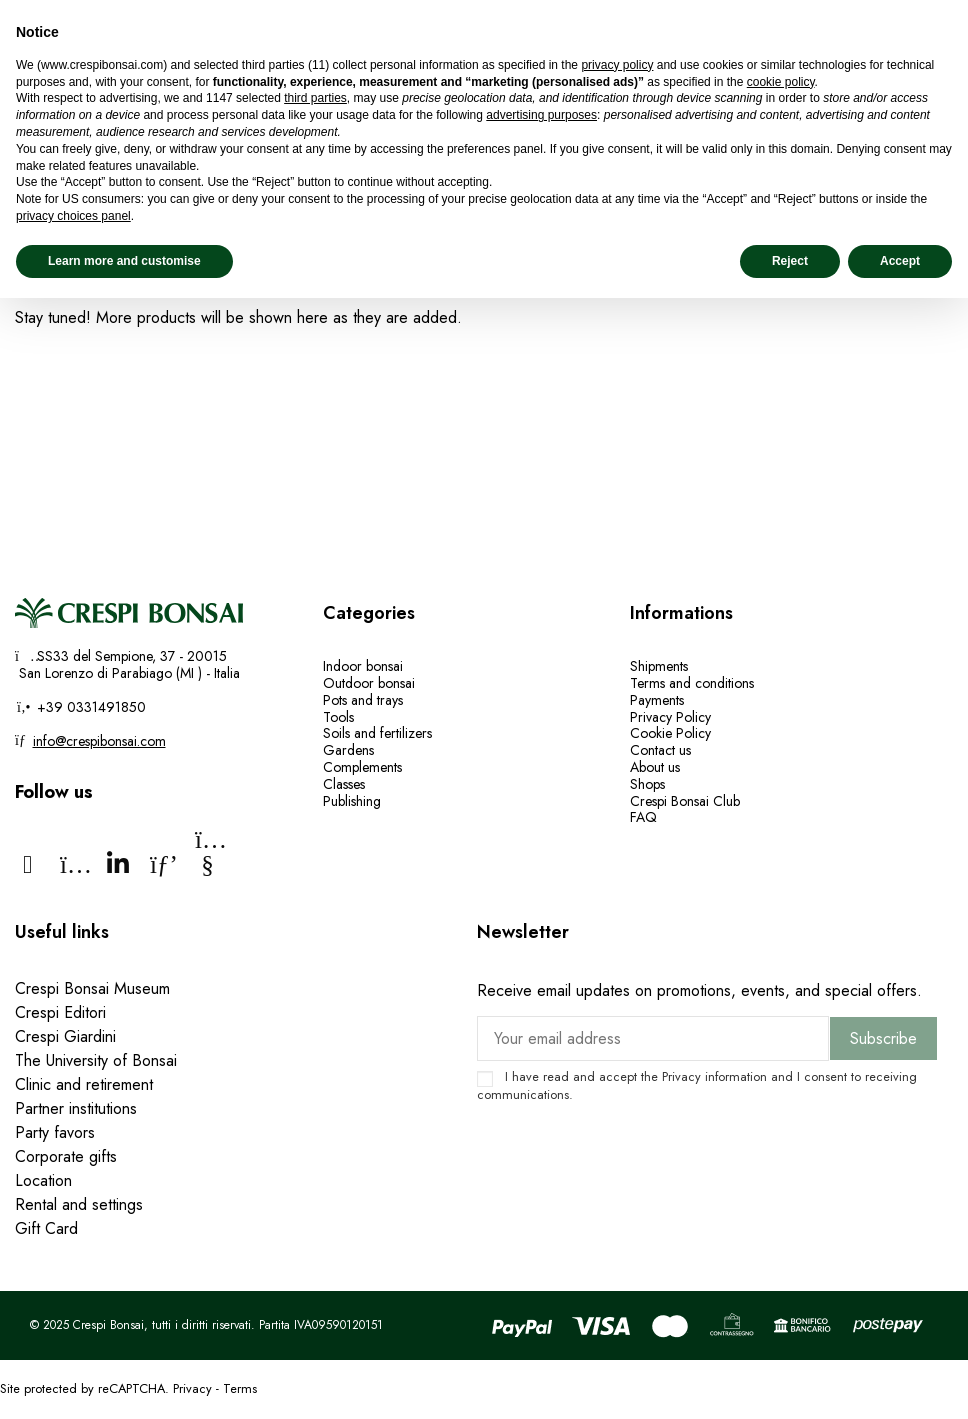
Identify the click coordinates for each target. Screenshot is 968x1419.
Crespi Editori (60, 1012)
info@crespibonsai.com (99, 741)
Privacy (681, 1076)
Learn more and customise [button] (124, 261)
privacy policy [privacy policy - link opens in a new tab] (617, 65)
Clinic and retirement (84, 1084)
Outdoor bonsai (369, 683)
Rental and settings (79, 1204)
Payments (657, 700)
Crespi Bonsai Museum (92, 988)
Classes (344, 784)
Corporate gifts (66, 1156)
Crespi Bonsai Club (685, 801)
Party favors (55, 1132)
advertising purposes (541, 115)
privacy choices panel (73, 216)
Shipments (659, 666)
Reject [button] (790, 261)
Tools (338, 717)
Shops (647, 784)
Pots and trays (363, 700)
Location (43, 1180)
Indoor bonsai (363, 666)
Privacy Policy (670, 717)
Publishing (352, 801)
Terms (240, 1388)
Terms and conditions (692, 683)
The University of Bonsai (96, 1060)
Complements (362, 767)
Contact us (660, 750)
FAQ (643, 817)
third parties (315, 98)
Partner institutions (76, 1108)
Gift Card (46, 1228)
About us (655, 767)
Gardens (348, 750)
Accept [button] (900, 261)
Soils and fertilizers (377, 733)
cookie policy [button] (781, 82)
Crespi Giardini (65, 1036)
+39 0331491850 (89, 707)
